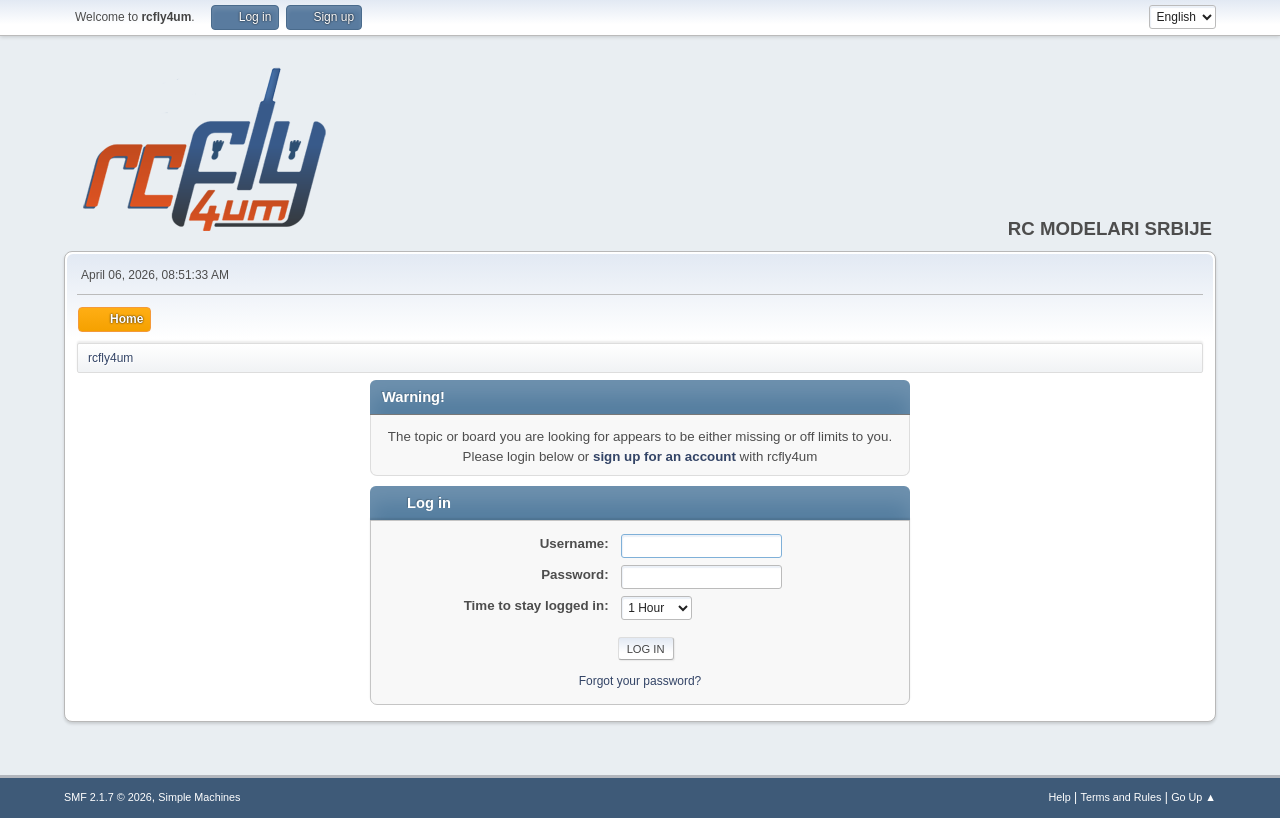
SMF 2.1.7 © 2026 (108, 797)
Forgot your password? (640, 681)
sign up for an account (664, 456)
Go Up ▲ (1193, 797)
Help (1060, 797)
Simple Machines (199, 797)
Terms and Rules (1121, 797)
